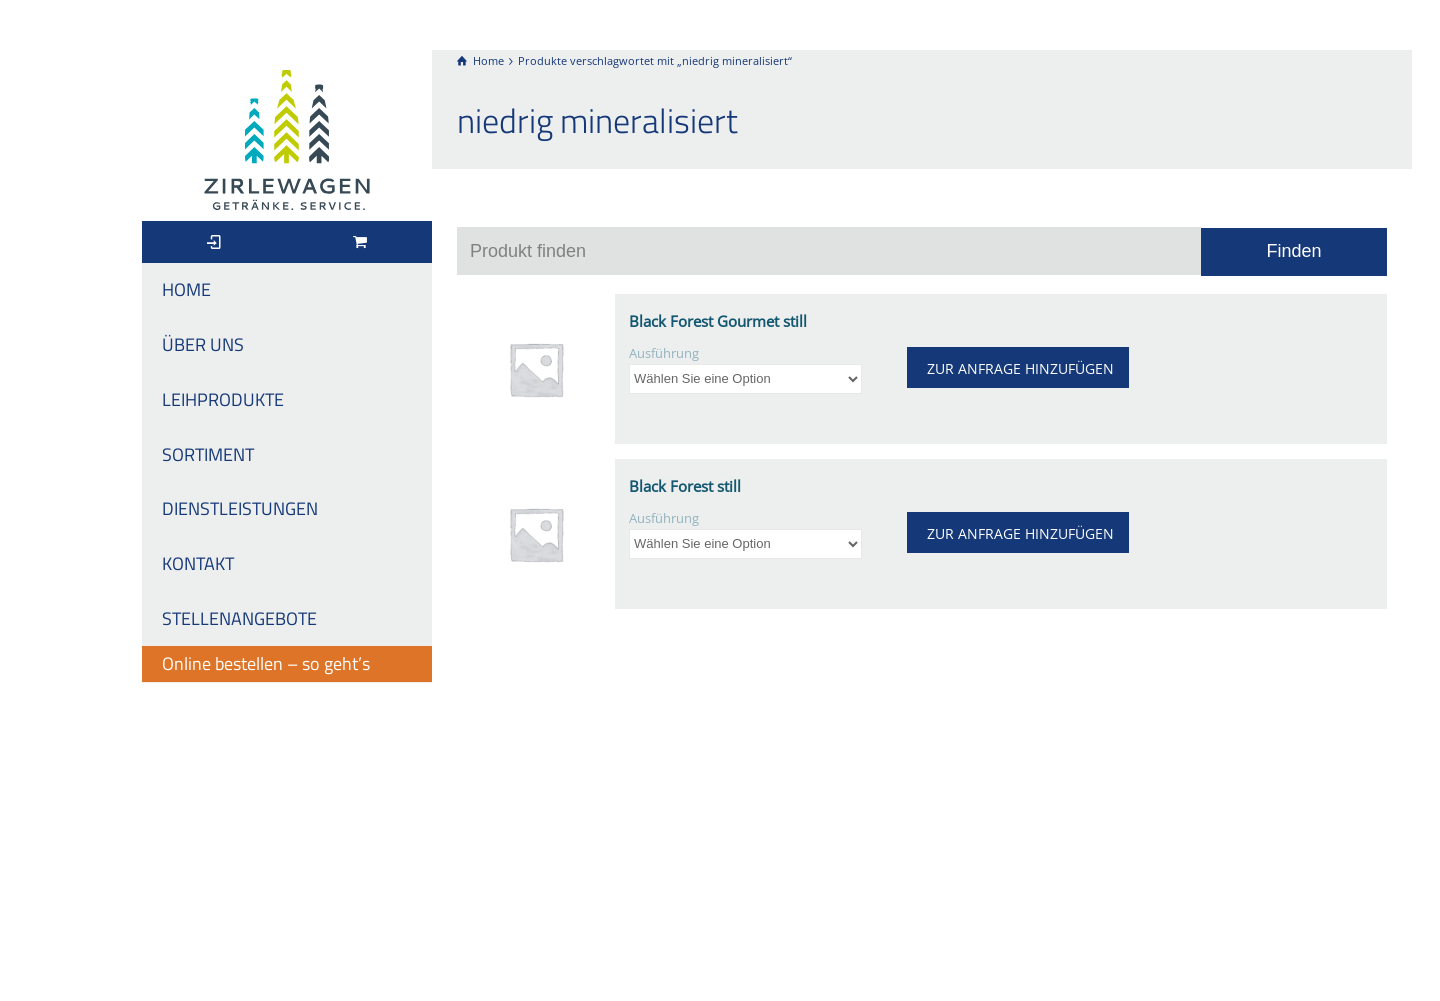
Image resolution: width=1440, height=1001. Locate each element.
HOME (186, 289)
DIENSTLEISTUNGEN (240, 508)
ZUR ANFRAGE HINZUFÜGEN (1020, 368)
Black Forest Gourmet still (718, 321)
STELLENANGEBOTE (239, 618)
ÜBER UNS (203, 344)
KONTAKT (198, 563)
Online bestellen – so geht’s (266, 663)
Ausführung (664, 353)
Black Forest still (685, 486)
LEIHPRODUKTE (223, 399)
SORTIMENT (208, 454)
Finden (1293, 251)
